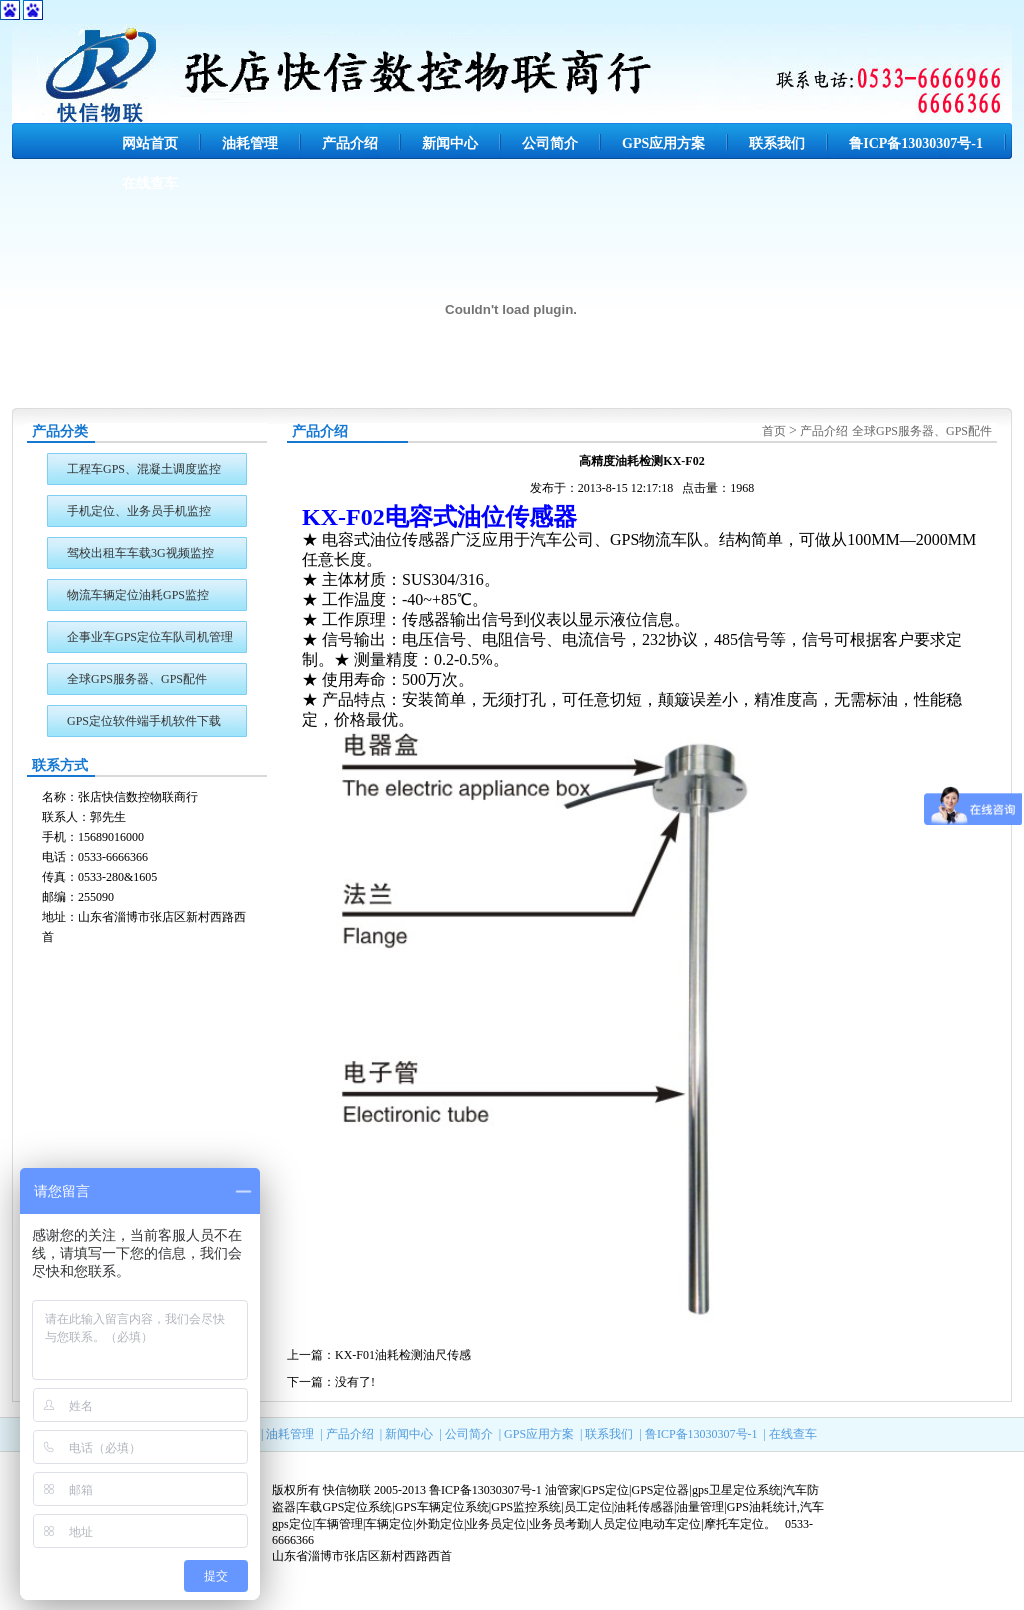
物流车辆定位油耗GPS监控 (138, 595)
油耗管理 (250, 143)
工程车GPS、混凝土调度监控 (144, 469)
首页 (774, 431)
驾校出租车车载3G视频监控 (140, 553)
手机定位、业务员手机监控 (139, 511)
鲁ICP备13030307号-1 (916, 143)
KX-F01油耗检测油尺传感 (403, 1355)
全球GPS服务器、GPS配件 (137, 679)
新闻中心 (450, 143)
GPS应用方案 (663, 143)
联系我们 (777, 143)
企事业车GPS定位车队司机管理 (150, 637)
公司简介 (550, 143)
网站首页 (150, 143)
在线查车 (150, 183)
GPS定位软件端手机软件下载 (144, 721)
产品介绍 (350, 143)
